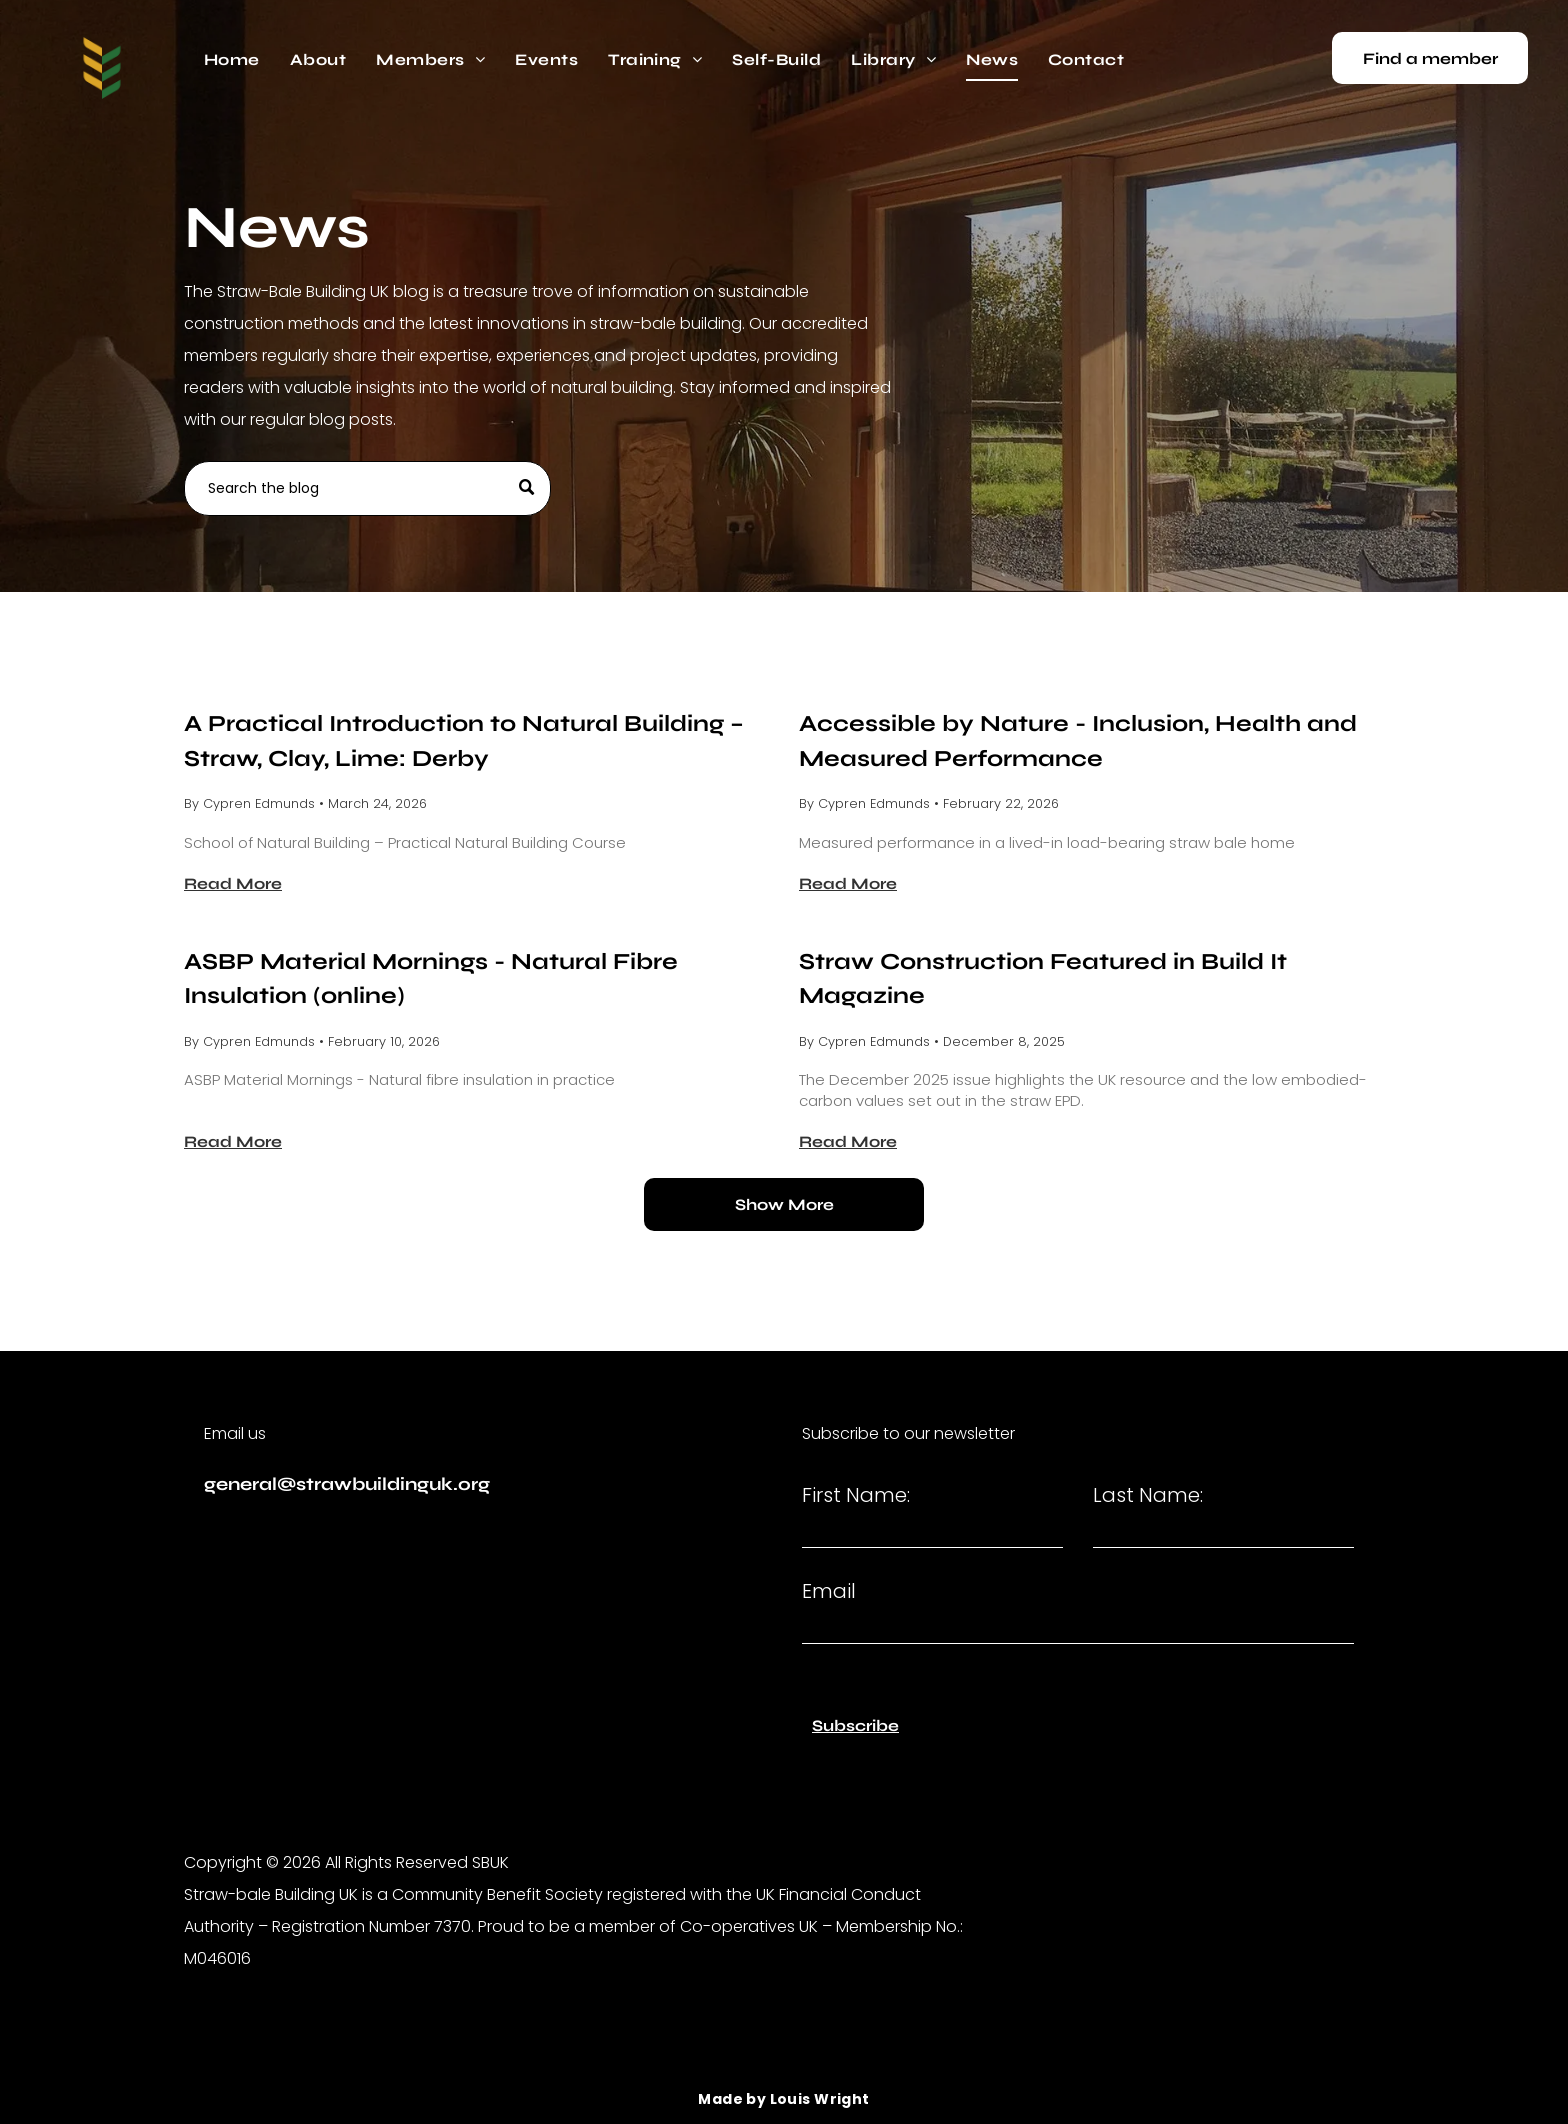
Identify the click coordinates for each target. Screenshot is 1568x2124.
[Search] (367, 488)
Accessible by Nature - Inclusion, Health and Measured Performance (1078, 741)
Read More (233, 883)
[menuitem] (232, 60)
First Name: (856, 1495)
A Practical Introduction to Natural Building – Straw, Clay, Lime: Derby (464, 741)
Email (829, 1591)
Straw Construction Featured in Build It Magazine (1043, 979)
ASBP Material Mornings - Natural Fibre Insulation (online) (431, 979)
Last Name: (1148, 1495)
